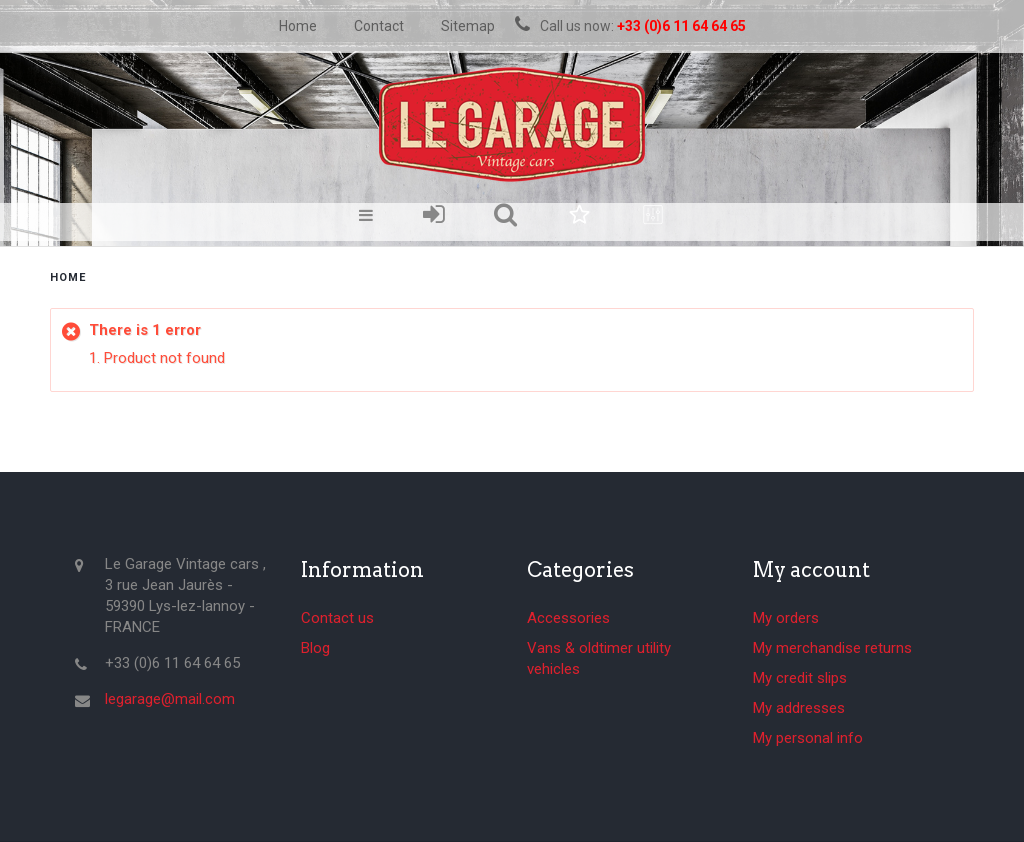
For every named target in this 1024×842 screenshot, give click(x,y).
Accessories (568, 618)
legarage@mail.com (170, 699)
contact (379, 26)
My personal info (808, 738)
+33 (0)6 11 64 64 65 (681, 26)
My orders (786, 618)
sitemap (468, 26)
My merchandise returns (832, 648)
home (298, 26)
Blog (315, 648)
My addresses (799, 708)
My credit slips (800, 678)
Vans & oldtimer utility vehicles (599, 658)
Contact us (337, 618)
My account (811, 570)
